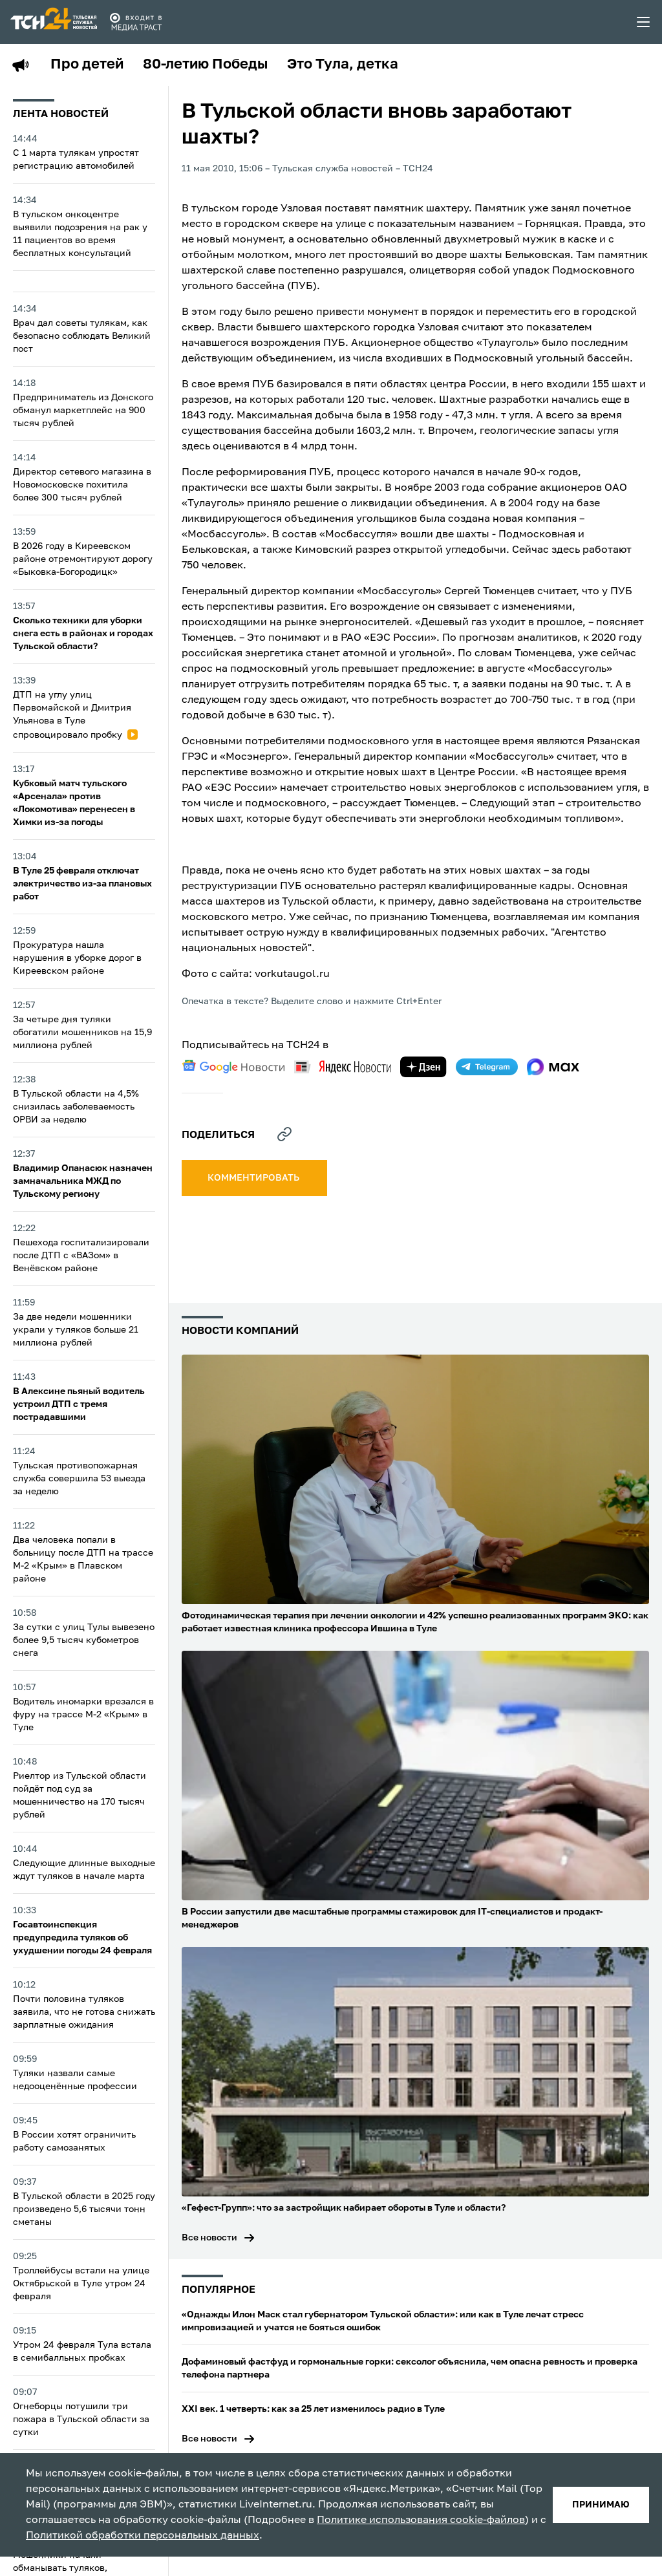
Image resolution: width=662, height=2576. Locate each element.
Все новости (209, 2237)
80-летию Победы (205, 65)
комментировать (254, 1178)
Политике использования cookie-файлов (421, 2520)
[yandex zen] (423, 1067)
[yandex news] (342, 1066)
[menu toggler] (644, 22)
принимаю (601, 2504)
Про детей (86, 65)
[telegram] (487, 1066)
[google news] (233, 1067)
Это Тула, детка (342, 65)
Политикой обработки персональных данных (142, 2536)
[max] (553, 1066)
